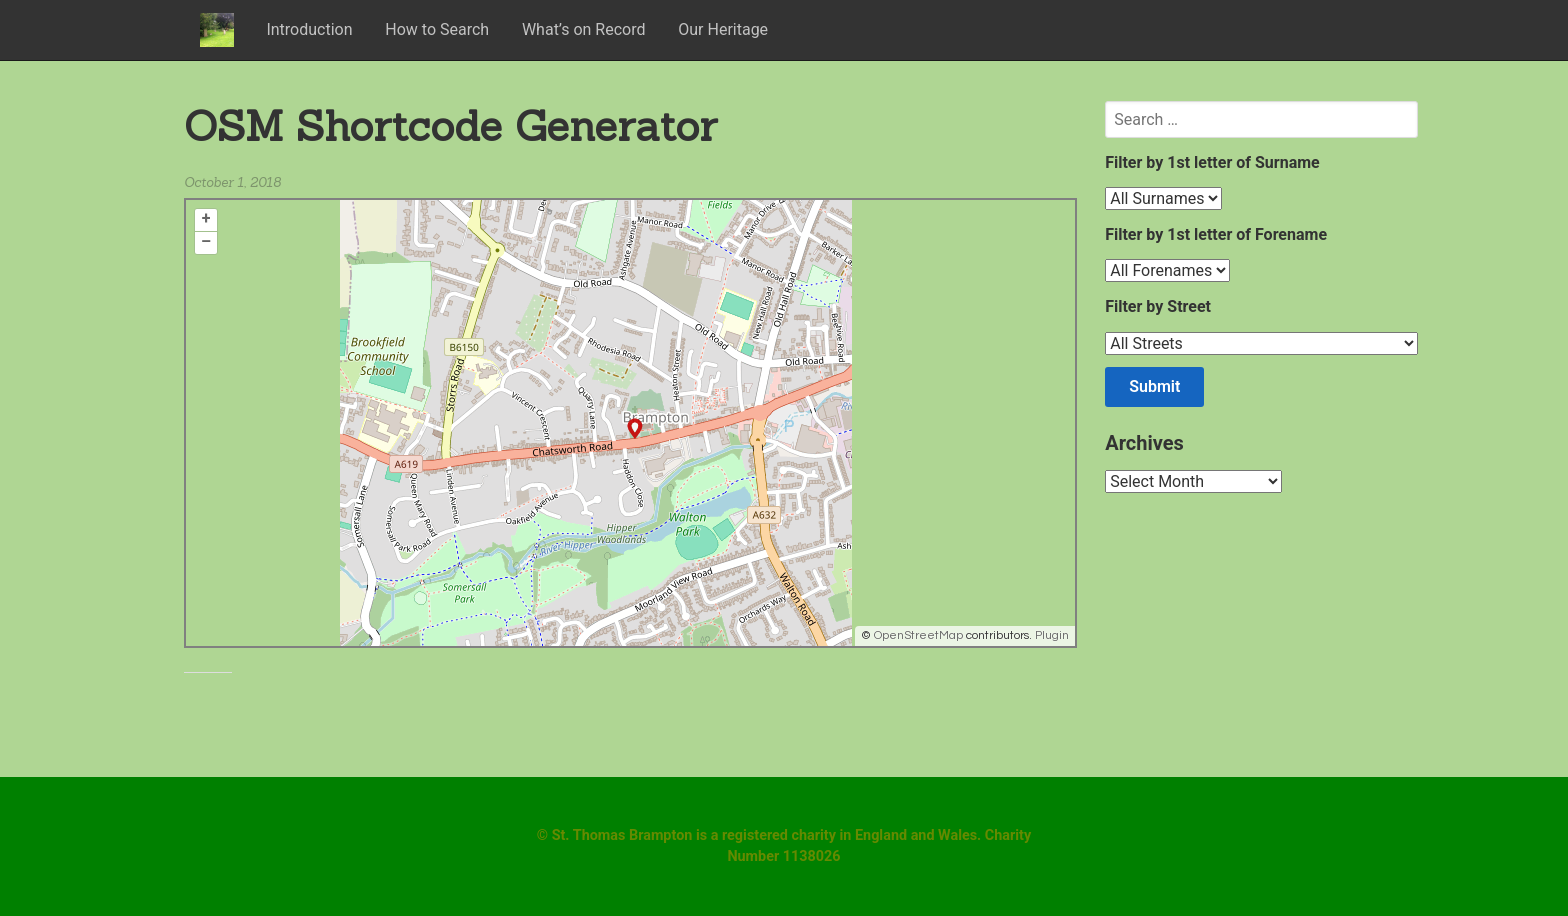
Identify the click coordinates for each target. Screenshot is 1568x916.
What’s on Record (584, 29)
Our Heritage (723, 29)
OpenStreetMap (918, 635)
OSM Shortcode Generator (450, 125)
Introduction (309, 29)
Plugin (1050, 635)
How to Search (437, 29)
